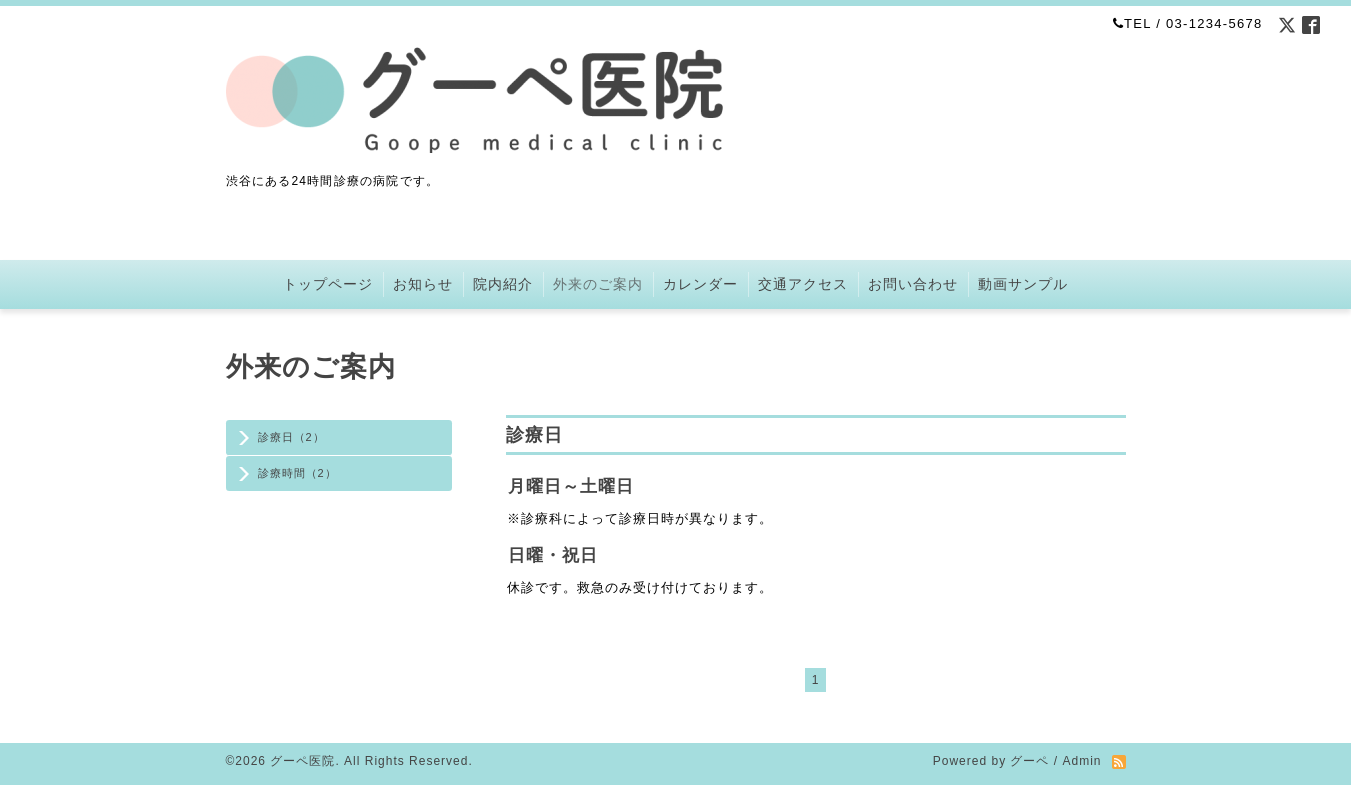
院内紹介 (503, 284)
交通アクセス (803, 284)
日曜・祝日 (553, 555)
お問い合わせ (913, 284)
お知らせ (423, 284)
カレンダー (700, 284)
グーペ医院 (302, 761)
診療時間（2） (297, 473)
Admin (1081, 761)
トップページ (328, 284)
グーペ (1029, 761)
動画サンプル (1023, 284)
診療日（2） (291, 437)
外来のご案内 (598, 284)
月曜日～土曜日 (571, 486)
